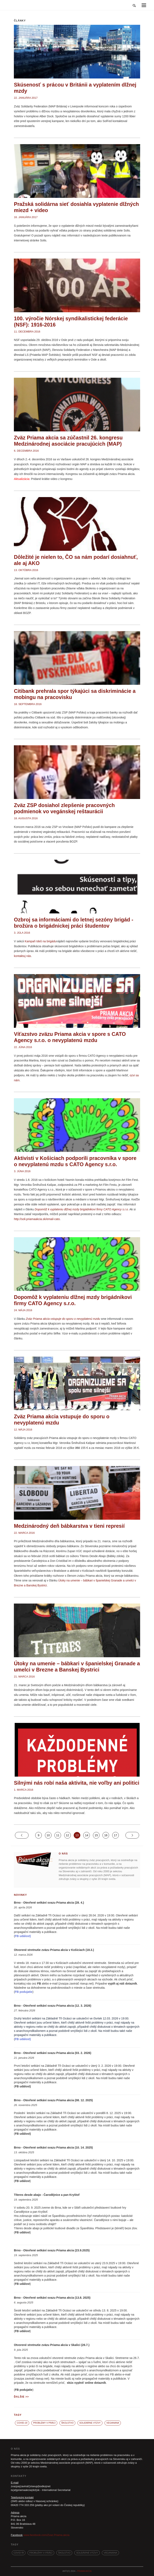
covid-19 (22, 2423)
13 (77, 1835)
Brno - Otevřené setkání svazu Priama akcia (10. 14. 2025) (53, 2147)
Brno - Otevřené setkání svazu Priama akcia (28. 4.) (49, 1902)
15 (96, 1835)
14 (86, 1835)
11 (57, 1835)
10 (48, 1835)
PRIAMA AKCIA (84, 2571)
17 (115, 1835)
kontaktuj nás (22, 956)
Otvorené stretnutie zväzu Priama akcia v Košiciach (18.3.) (54, 1950)
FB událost (22, 2086)
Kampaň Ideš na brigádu (40, 941)
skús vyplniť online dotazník (86, 2382)
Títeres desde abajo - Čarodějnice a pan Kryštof (46, 2194)
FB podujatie (23, 2389)
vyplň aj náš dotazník (122, 1983)
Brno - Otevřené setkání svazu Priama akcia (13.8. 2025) (52, 2297)
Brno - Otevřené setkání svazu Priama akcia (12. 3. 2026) (52, 2005)
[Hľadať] (134, 5)
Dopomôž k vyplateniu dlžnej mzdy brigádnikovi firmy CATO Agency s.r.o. (82, 1209)
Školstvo (67, 2423)
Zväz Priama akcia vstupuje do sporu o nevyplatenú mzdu (63, 1318)
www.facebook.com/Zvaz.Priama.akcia (46, 2535)
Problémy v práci (44, 2423)
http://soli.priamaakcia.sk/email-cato (37, 1219)
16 (106, 1835)
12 (67, 1835)
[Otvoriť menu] (143, 5)
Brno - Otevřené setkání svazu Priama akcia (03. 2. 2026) (52, 2053)
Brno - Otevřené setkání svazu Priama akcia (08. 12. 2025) (53, 2100)
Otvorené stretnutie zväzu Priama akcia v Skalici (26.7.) (51, 2345)
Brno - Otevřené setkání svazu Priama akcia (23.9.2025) (52, 2250)
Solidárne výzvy (90, 2423)
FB (39, 1983)
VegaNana (112, 2423)
